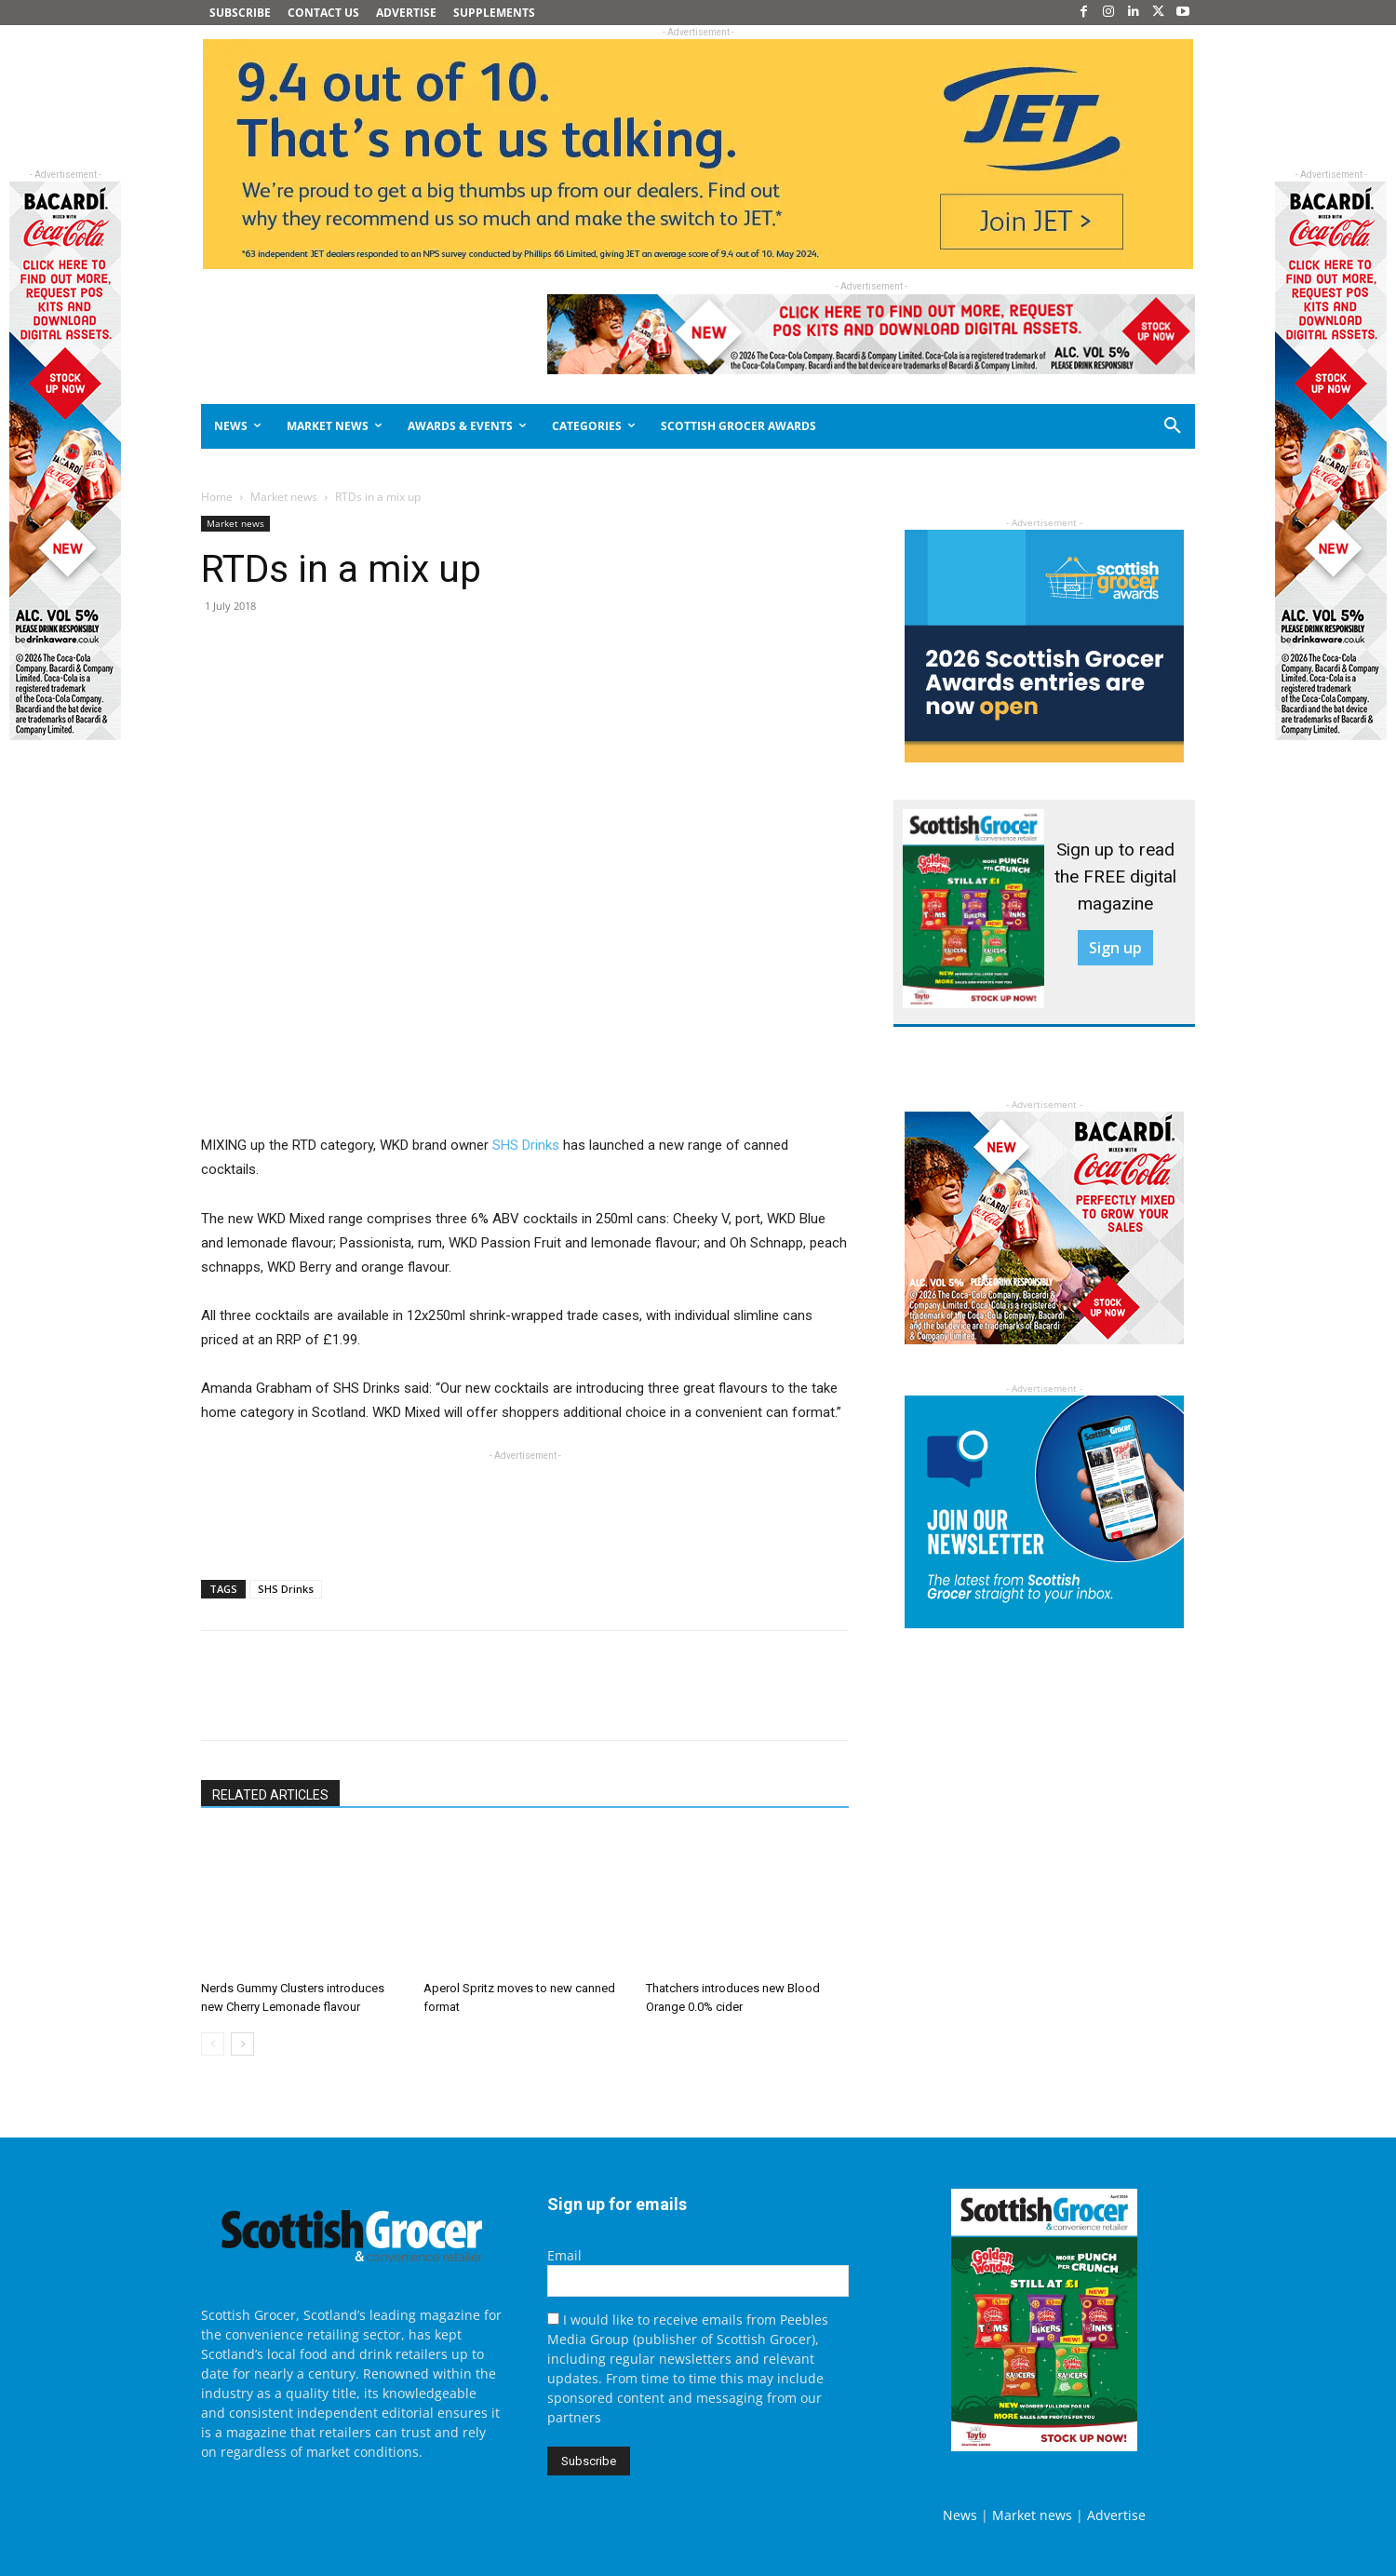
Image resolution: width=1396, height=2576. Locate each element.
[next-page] (242, 2044)
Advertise (1116, 2515)
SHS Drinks (525, 1145)
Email (564, 2255)
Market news (283, 497)
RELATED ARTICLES (270, 1794)
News (960, 2515)
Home (217, 497)
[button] (1105, 426)
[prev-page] (212, 2044)
